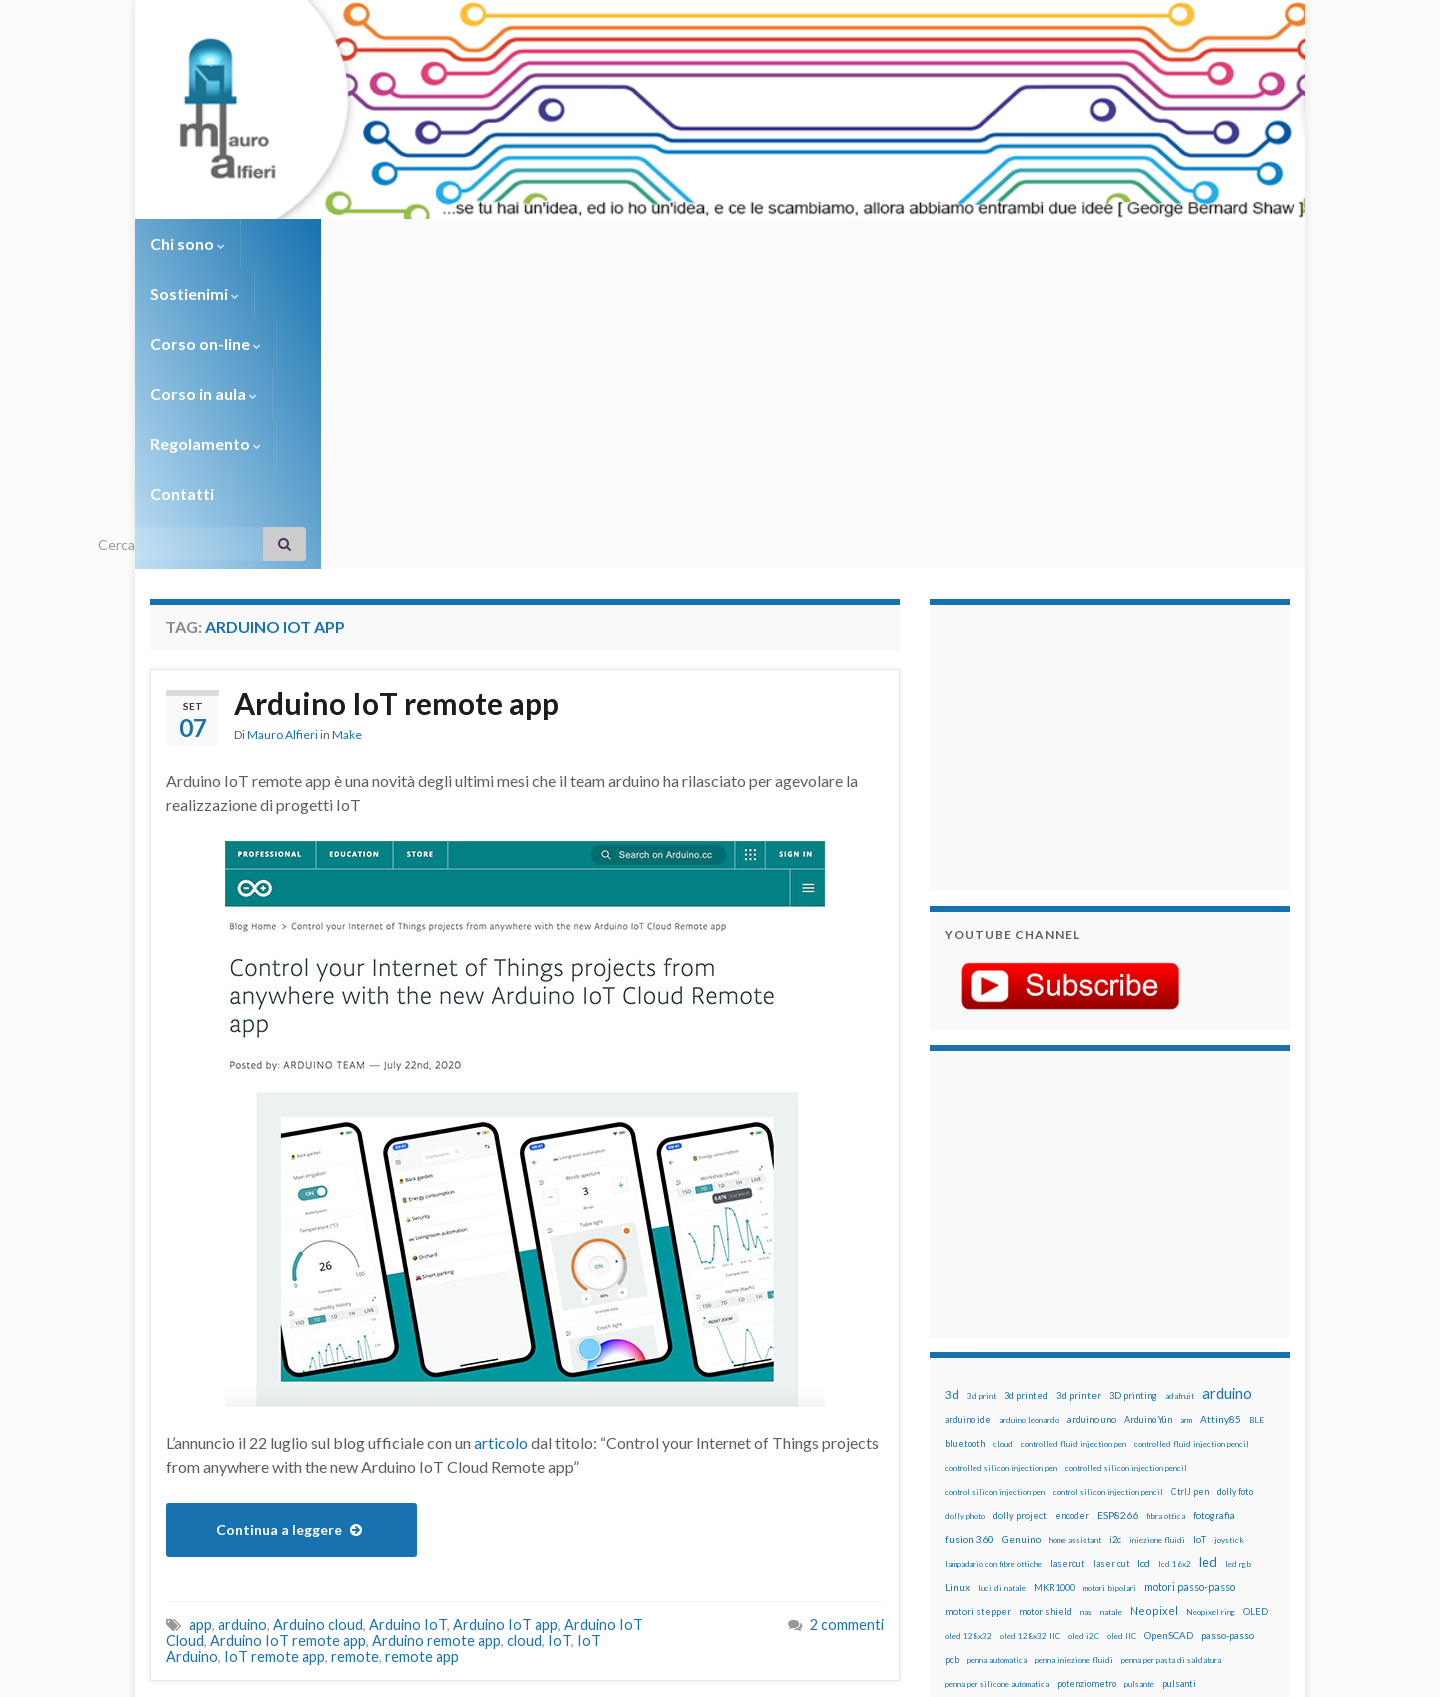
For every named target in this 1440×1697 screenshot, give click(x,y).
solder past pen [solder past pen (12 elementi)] (1057, 1456)
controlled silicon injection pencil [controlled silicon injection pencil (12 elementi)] (1126, 1168)
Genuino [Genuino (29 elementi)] (1021, 1239)
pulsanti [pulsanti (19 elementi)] (1179, 1383)
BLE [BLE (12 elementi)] (1256, 1120)
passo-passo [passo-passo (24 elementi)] (1227, 1335)
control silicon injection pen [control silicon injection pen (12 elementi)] (995, 1192)
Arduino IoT (408, 1324)
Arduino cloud (318, 1324)
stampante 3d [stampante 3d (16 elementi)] (1177, 1455)
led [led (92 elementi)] (1208, 1262)
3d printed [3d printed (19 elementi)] (1026, 1095)
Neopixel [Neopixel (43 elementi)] (1154, 1310)
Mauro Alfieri (282, 434)
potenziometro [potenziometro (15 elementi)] (1086, 1383)
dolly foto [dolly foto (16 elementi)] (1235, 1191)
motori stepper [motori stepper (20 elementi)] (978, 1311)
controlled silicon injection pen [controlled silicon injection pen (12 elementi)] (1001, 1168)
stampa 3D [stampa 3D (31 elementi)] (1116, 1455)
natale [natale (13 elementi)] (1111, 1312)
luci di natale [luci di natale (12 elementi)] (1002, 1288)
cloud (524, 1340)
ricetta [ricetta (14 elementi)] (1001, 1432)
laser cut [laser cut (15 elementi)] (1111, 1263)
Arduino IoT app (505, 1324)
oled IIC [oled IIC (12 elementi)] (1121, 1336)
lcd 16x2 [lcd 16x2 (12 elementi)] (1174, 1264)
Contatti (830, 243)
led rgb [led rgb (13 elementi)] (1238, 1264)
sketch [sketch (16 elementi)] (959, 1455)
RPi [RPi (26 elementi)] (1109, 1431)
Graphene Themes (318, 1672)
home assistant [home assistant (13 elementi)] (1075, 1240)
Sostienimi (300, 243)
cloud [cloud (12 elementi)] (1003, 1144)
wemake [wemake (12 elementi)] (1173, 1480)
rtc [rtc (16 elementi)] (1131, 1431)
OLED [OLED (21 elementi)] (1255, 1311)
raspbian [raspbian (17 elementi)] (962, 1431)
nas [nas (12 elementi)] (1086, 1312)
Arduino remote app (436, 1340)
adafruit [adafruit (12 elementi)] (1179, 1096)
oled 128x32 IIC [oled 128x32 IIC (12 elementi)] (1030, 1336)
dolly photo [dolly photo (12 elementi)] (965, 1216)
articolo (501, 1142)
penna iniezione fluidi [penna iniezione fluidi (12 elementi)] (1074, 1360)
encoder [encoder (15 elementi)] (1072, 1215)
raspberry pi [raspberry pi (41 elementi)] (1133, 1406)
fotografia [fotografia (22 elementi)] (1214, 1215)
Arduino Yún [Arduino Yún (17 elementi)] (1148, 1119)
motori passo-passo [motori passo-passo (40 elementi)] (1189, 1286)
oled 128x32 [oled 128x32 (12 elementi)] (968, 1336)
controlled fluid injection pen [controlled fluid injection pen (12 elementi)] (1073, 1144)
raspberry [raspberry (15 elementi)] (1071, 1407)
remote (355, 1356)
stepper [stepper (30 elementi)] (1232, 1455)
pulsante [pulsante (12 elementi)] (1139, 1384)
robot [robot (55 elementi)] (1036, 1430)
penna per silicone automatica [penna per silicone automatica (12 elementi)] (997, 1384)
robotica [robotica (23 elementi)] (1075, 1431)
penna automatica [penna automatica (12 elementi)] (997, 1360)
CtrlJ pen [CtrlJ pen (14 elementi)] (1190, 1192)
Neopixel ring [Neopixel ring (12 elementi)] (1210, 1312)
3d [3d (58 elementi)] (952, 1094)
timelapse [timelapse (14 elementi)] (1080, 1480)
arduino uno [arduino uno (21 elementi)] (1091, 1119)
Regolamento (711, 243)
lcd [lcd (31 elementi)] (1143, 1263)
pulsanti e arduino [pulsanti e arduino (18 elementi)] (982, 1407)
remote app (422, 1356)
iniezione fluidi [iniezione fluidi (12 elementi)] (1157, 1240)
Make (347, 434)
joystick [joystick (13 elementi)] (1229, 1240)
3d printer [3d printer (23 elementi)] (1078, 1095)
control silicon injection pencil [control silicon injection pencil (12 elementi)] (1108, 1192)
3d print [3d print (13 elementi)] (981, 1096)
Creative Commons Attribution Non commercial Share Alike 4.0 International (877, 1604)
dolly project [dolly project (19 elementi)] (1020, 1215)
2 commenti (847, 1324)
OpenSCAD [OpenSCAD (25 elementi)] (1168, 1335)
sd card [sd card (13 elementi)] (1158, 1432)
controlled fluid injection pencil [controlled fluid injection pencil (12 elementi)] (1191, 1144)
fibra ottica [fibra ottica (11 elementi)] (1165, 1216)
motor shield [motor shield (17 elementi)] (1045, 1311)
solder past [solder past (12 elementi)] (1002, 1456)
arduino (242, 1324)
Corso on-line (431, 243)
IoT (559, 1340)
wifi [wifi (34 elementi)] (1244, 1479)
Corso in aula (571, 243)
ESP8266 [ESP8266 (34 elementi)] (1117, 1215)
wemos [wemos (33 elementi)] (1211, 1479)
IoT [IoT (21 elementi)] (1199, 1239)
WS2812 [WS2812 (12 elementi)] (961, 1504)
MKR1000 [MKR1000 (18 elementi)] (1054, 1287)
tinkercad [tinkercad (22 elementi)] (1131, 1479)
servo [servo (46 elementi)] (1195, 1430)
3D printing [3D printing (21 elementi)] (1133, 1095)
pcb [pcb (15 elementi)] (952, 1359)
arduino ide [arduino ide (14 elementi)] (968, 1120)
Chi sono (187, 243)
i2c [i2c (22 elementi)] (1115, 1239)
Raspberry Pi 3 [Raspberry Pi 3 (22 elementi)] (1205, 1407)
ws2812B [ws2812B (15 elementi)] (1005, 1503)
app (200, 1324)
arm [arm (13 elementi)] (1186, 1120)
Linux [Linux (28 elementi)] (957, 1287)
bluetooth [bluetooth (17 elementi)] (965, 1143)
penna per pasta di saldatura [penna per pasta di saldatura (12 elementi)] (1171, 1360)
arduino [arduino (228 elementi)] (1227, 1093)
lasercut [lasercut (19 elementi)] (1067, 1263)
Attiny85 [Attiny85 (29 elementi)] (1220, 1119)
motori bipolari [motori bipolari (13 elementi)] (1109, 1288)
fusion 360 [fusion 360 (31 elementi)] (969, 1239)
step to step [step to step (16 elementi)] (971, 1479)
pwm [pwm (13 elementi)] (1035, 1408)
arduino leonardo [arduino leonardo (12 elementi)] (1029, 1120)
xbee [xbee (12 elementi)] (1040, 1504)
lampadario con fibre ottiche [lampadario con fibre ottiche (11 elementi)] (993, 1264)
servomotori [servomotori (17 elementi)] (1243, 1431)
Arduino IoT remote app (396, 403)
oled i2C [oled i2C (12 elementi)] (1083, 1336)
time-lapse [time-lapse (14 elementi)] (1028, 1480)
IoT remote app (274, 1356)
